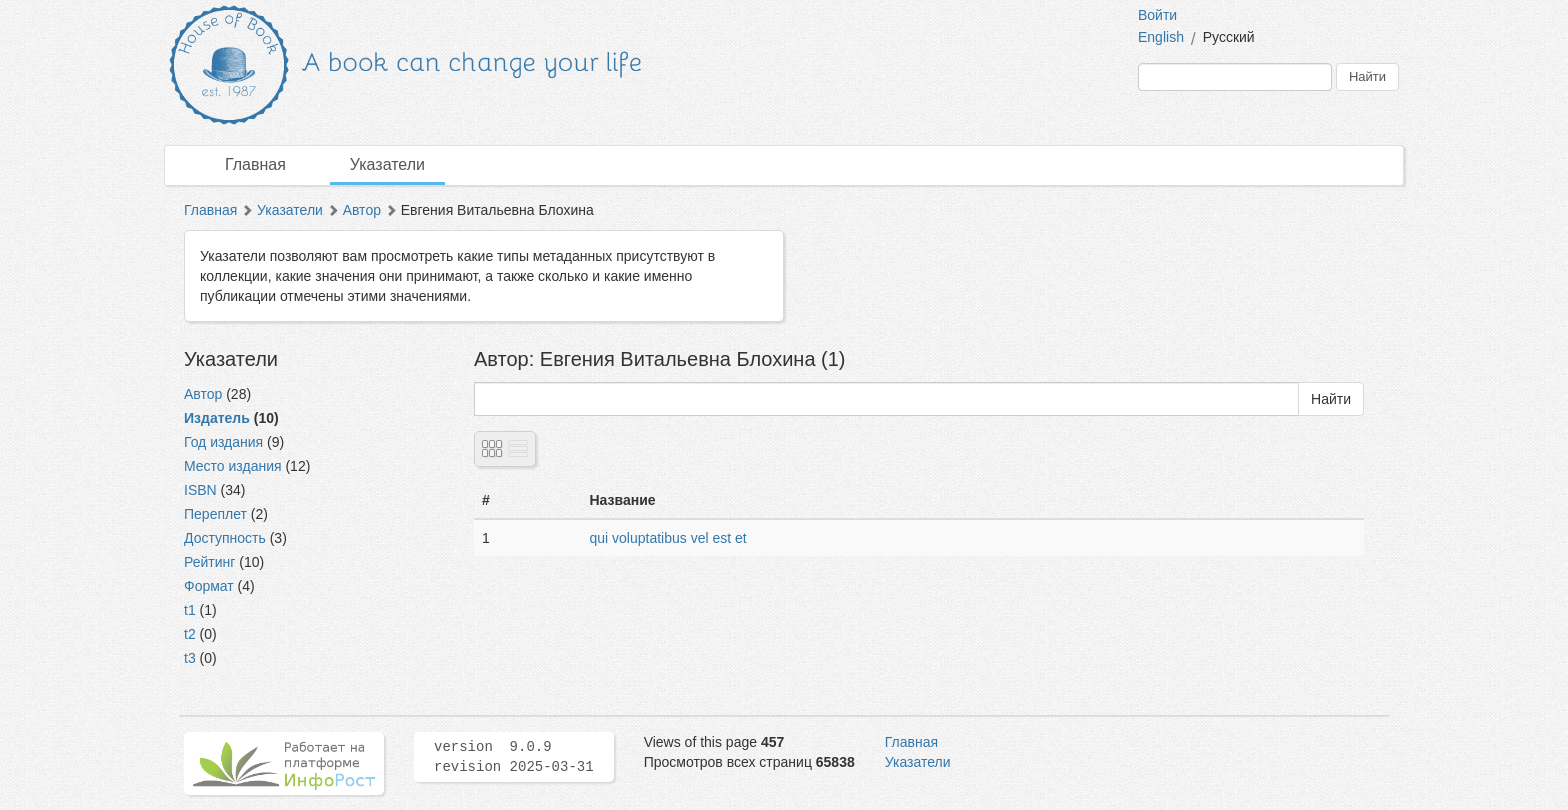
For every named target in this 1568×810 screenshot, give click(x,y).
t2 (190, 634)
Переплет (215, 514)
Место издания (233, 466)
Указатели (387, 164)
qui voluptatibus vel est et (668, 538)
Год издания (223, 442)
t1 (190, 610)
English (1161, 37)
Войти (1157, 15)
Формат (209, 586)
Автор (362, 210)
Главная (255, 164)
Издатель (217, 418)
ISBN (200, 490)
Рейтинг (209, 562)
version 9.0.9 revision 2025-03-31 (514, 757)
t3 (190, 658)
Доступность (225, 538)
